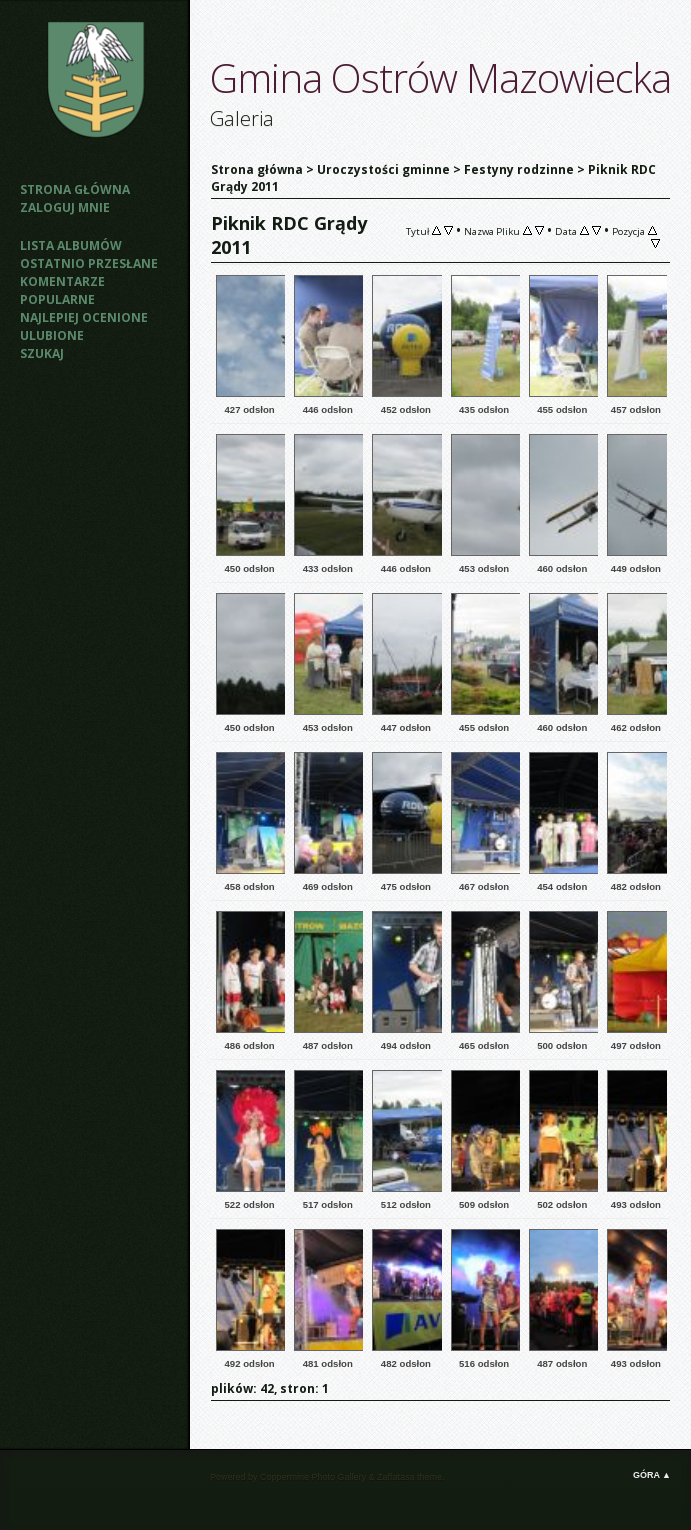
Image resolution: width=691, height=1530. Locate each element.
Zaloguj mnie (65, 207)
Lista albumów (71, 245)
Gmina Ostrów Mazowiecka (440, 77)
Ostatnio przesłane (89, 263)
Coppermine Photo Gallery (313, 1477)
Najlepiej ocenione (84, 317)
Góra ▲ (652, 1475)
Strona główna (75, 189)
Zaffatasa (395, 1477)
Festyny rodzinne (519, 169)
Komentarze (62, 281)
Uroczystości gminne (383, 169)
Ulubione (52, 335)
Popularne (57, 299)
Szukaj (42, 353)
